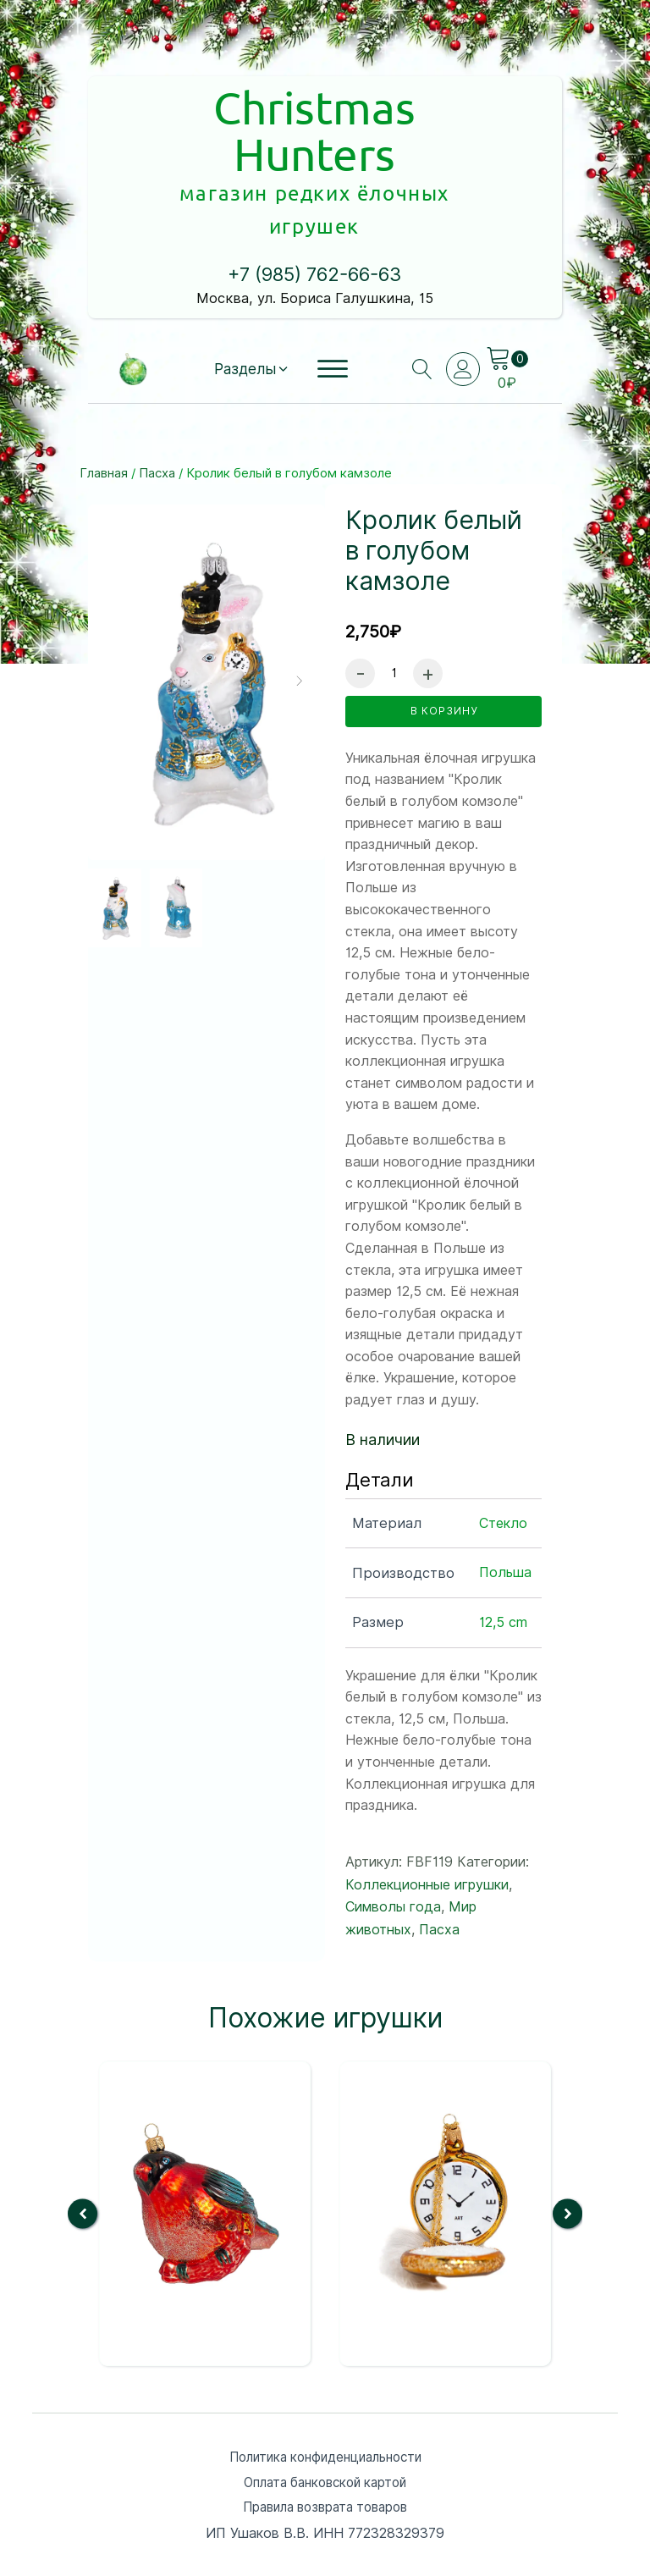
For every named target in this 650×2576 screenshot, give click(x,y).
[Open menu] (333, 291)
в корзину (443, 637)
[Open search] (420, 291)
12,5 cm (503, 1545)
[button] (250, 290)
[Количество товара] (394, 595)
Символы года (393, 1830)
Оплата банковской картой (325, 2407)
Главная (104, 395)
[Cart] (508, 281)
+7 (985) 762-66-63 (315, 197)
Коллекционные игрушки (427, 1807)
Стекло (503, 1446)
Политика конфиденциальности (325, 2381)
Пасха (157, 395)
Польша (505, 1495)
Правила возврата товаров (325, 2433)
